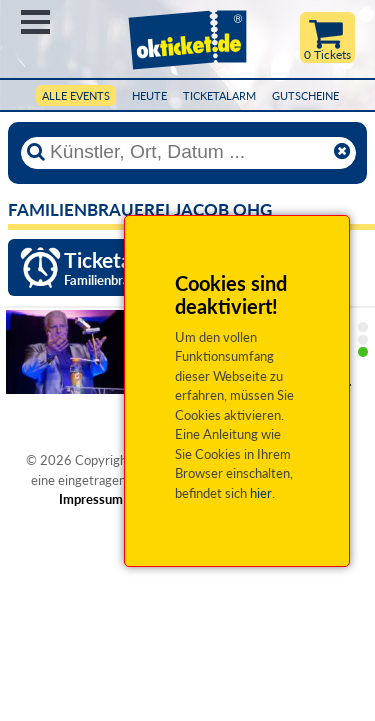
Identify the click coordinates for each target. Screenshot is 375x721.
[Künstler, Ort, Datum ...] (188, 152)
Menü (35, 22)
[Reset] (342, 152)
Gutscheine (305, 95)
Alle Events (76, 95)
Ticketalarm (219, 95)
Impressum (91, 499)
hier (261, 493)
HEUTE (149, 95)
